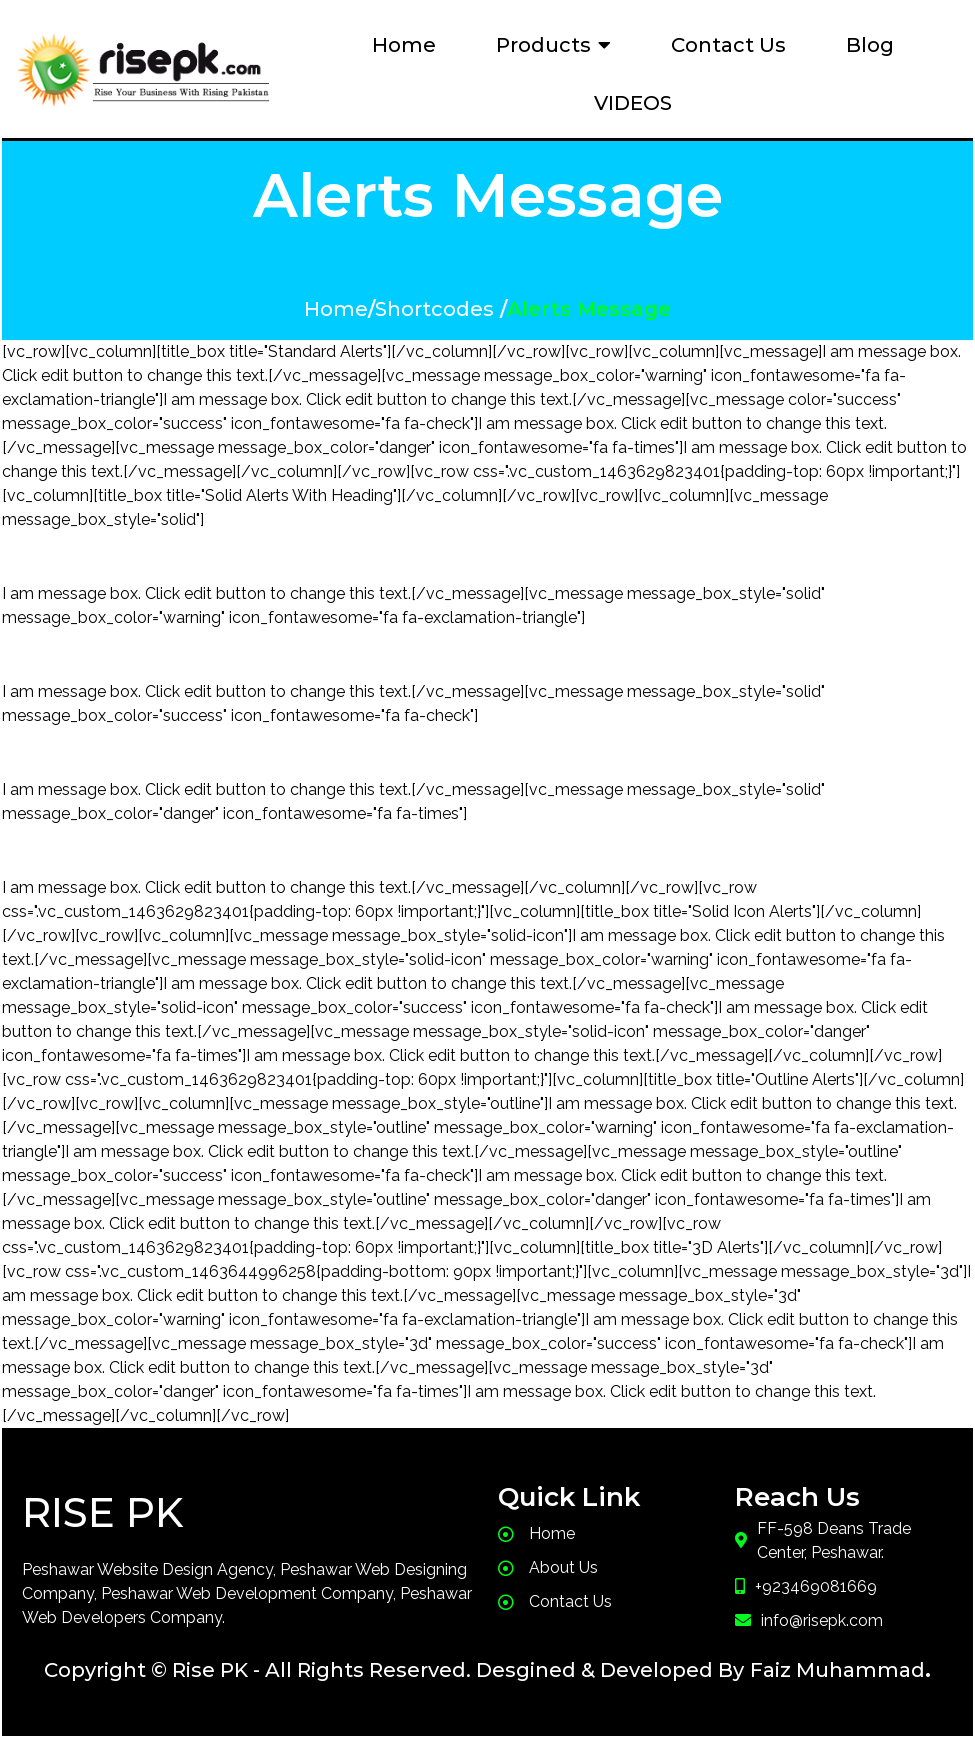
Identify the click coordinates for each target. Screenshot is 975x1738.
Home (336, 309)
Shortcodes (434, 309)
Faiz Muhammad (837, 1670)
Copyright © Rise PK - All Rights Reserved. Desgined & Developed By (394, 1670)
